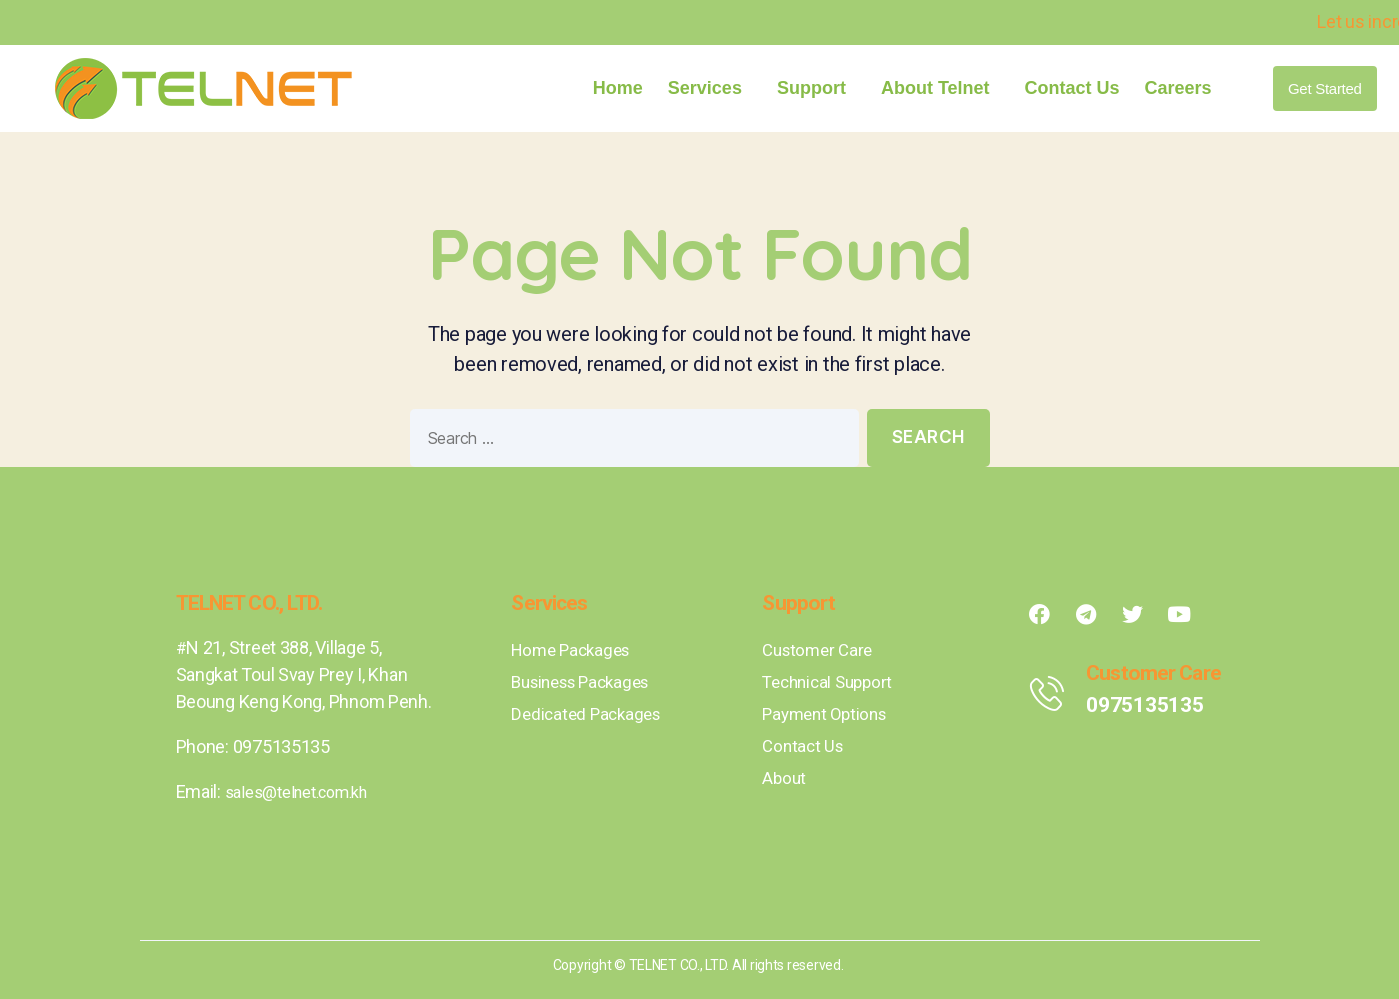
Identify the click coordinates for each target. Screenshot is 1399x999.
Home (618, 88)
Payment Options (828, 713)
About (785, 777)
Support (816, 88)
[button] (1325, 88)
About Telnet (940, 88)
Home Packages (575, 649)
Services (710, 88)
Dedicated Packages (589, 713)
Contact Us (1072, 88)
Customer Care (821, 649)
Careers (1178, 88)
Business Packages (587, 681)
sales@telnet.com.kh (306, 791)
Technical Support (831, 681)
